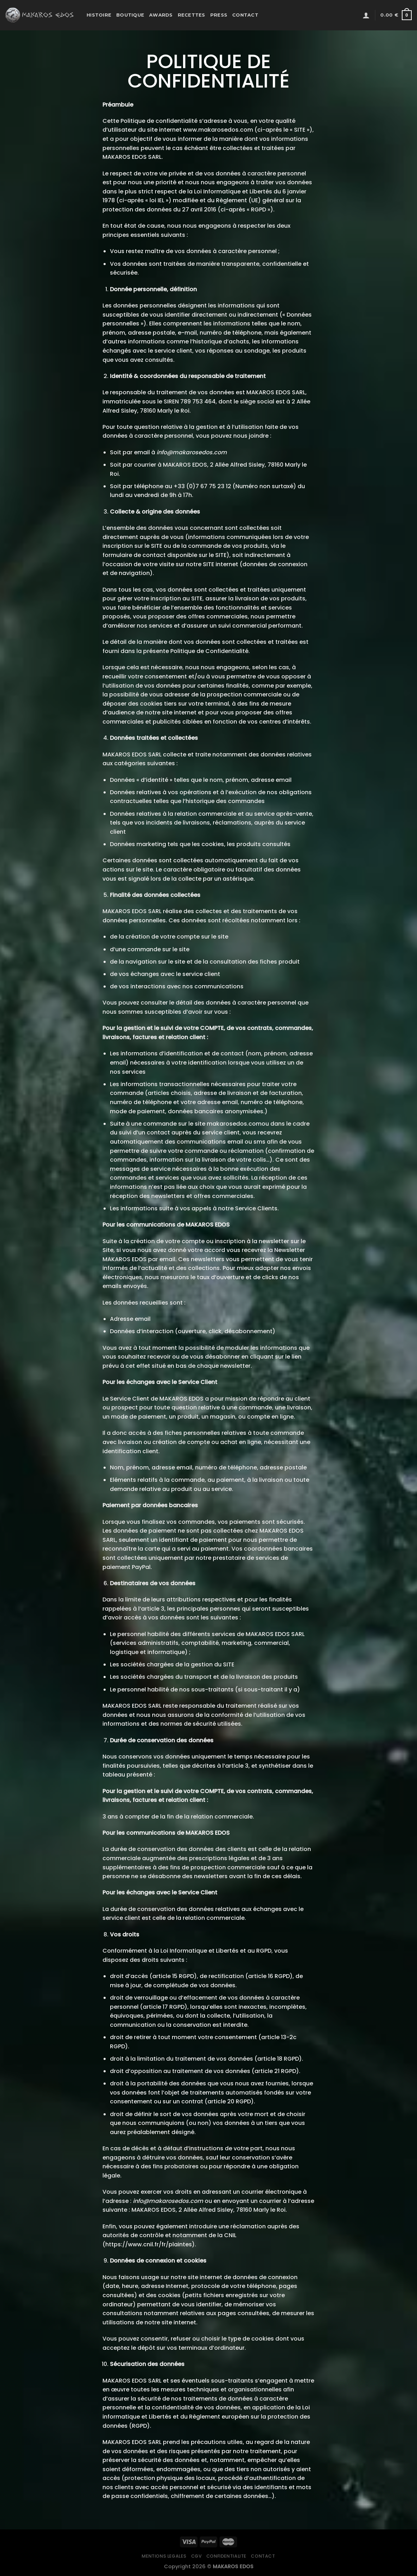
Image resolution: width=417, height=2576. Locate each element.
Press (218, 15)
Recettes (191, 15)
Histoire (99, 15)
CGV (196, 2556)
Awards (161, 15)
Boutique (130, 15)
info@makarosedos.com (192, 452)
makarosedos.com (234, 1124)
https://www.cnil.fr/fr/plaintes (148, 2244)
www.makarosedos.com (218, 130)
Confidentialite (226, 2556)
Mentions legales (164, 2556)
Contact (245, 15)
